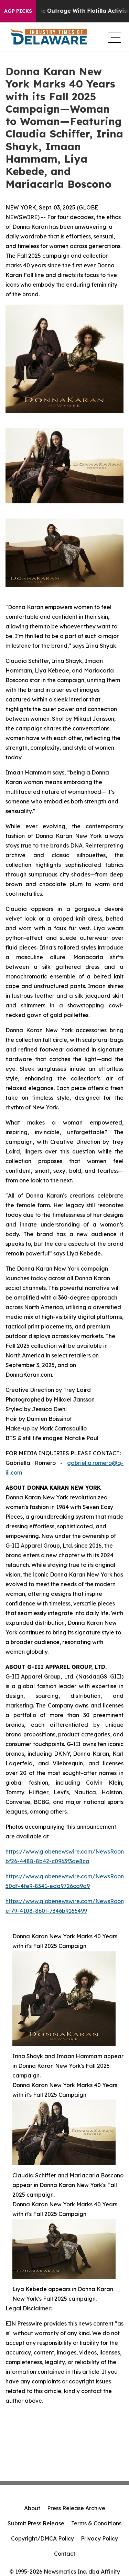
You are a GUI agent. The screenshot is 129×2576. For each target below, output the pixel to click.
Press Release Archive (76, 2508)
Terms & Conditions (96, 2523)
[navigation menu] (113, 37)
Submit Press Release (36, 2523)
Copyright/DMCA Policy (42, 2538)
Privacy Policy (99, 2538)
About (32, 2508)
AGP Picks (18, 11)
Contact (64, 2553)
